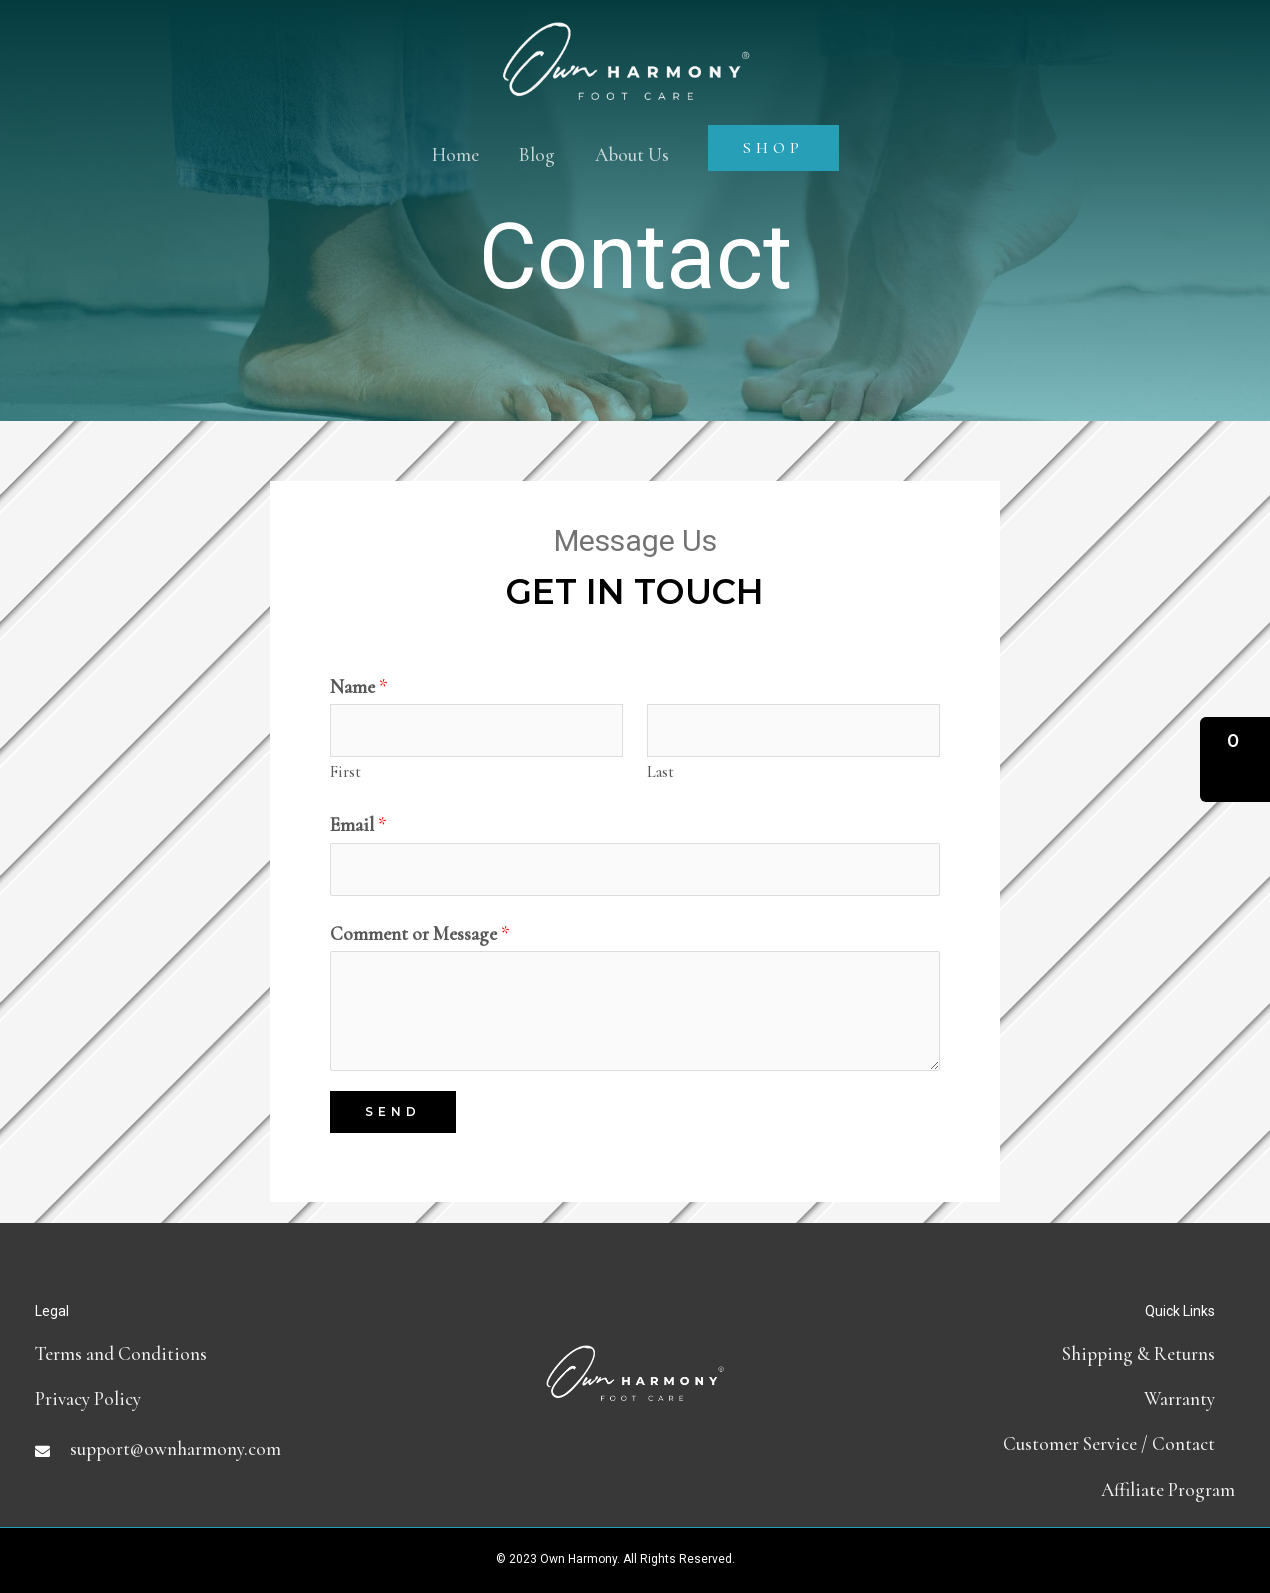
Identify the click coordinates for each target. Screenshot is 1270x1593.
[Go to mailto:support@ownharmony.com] (235, 1448)
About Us (632, 154)
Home (455, 154)
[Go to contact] (1035, 1443)
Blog (537, 154)
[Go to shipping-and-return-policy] (1035, 1353)
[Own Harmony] (626, 42)
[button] (1235, 759)
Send (393, 1111)
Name (359, 686)
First (345, 772)
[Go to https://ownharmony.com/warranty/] (1035, 1398)
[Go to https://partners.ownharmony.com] (1035, 1489)
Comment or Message (420, 933)
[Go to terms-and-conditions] (235, 1353)
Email (358, 824)
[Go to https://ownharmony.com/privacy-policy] (235, 1398)
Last (660, 772)
